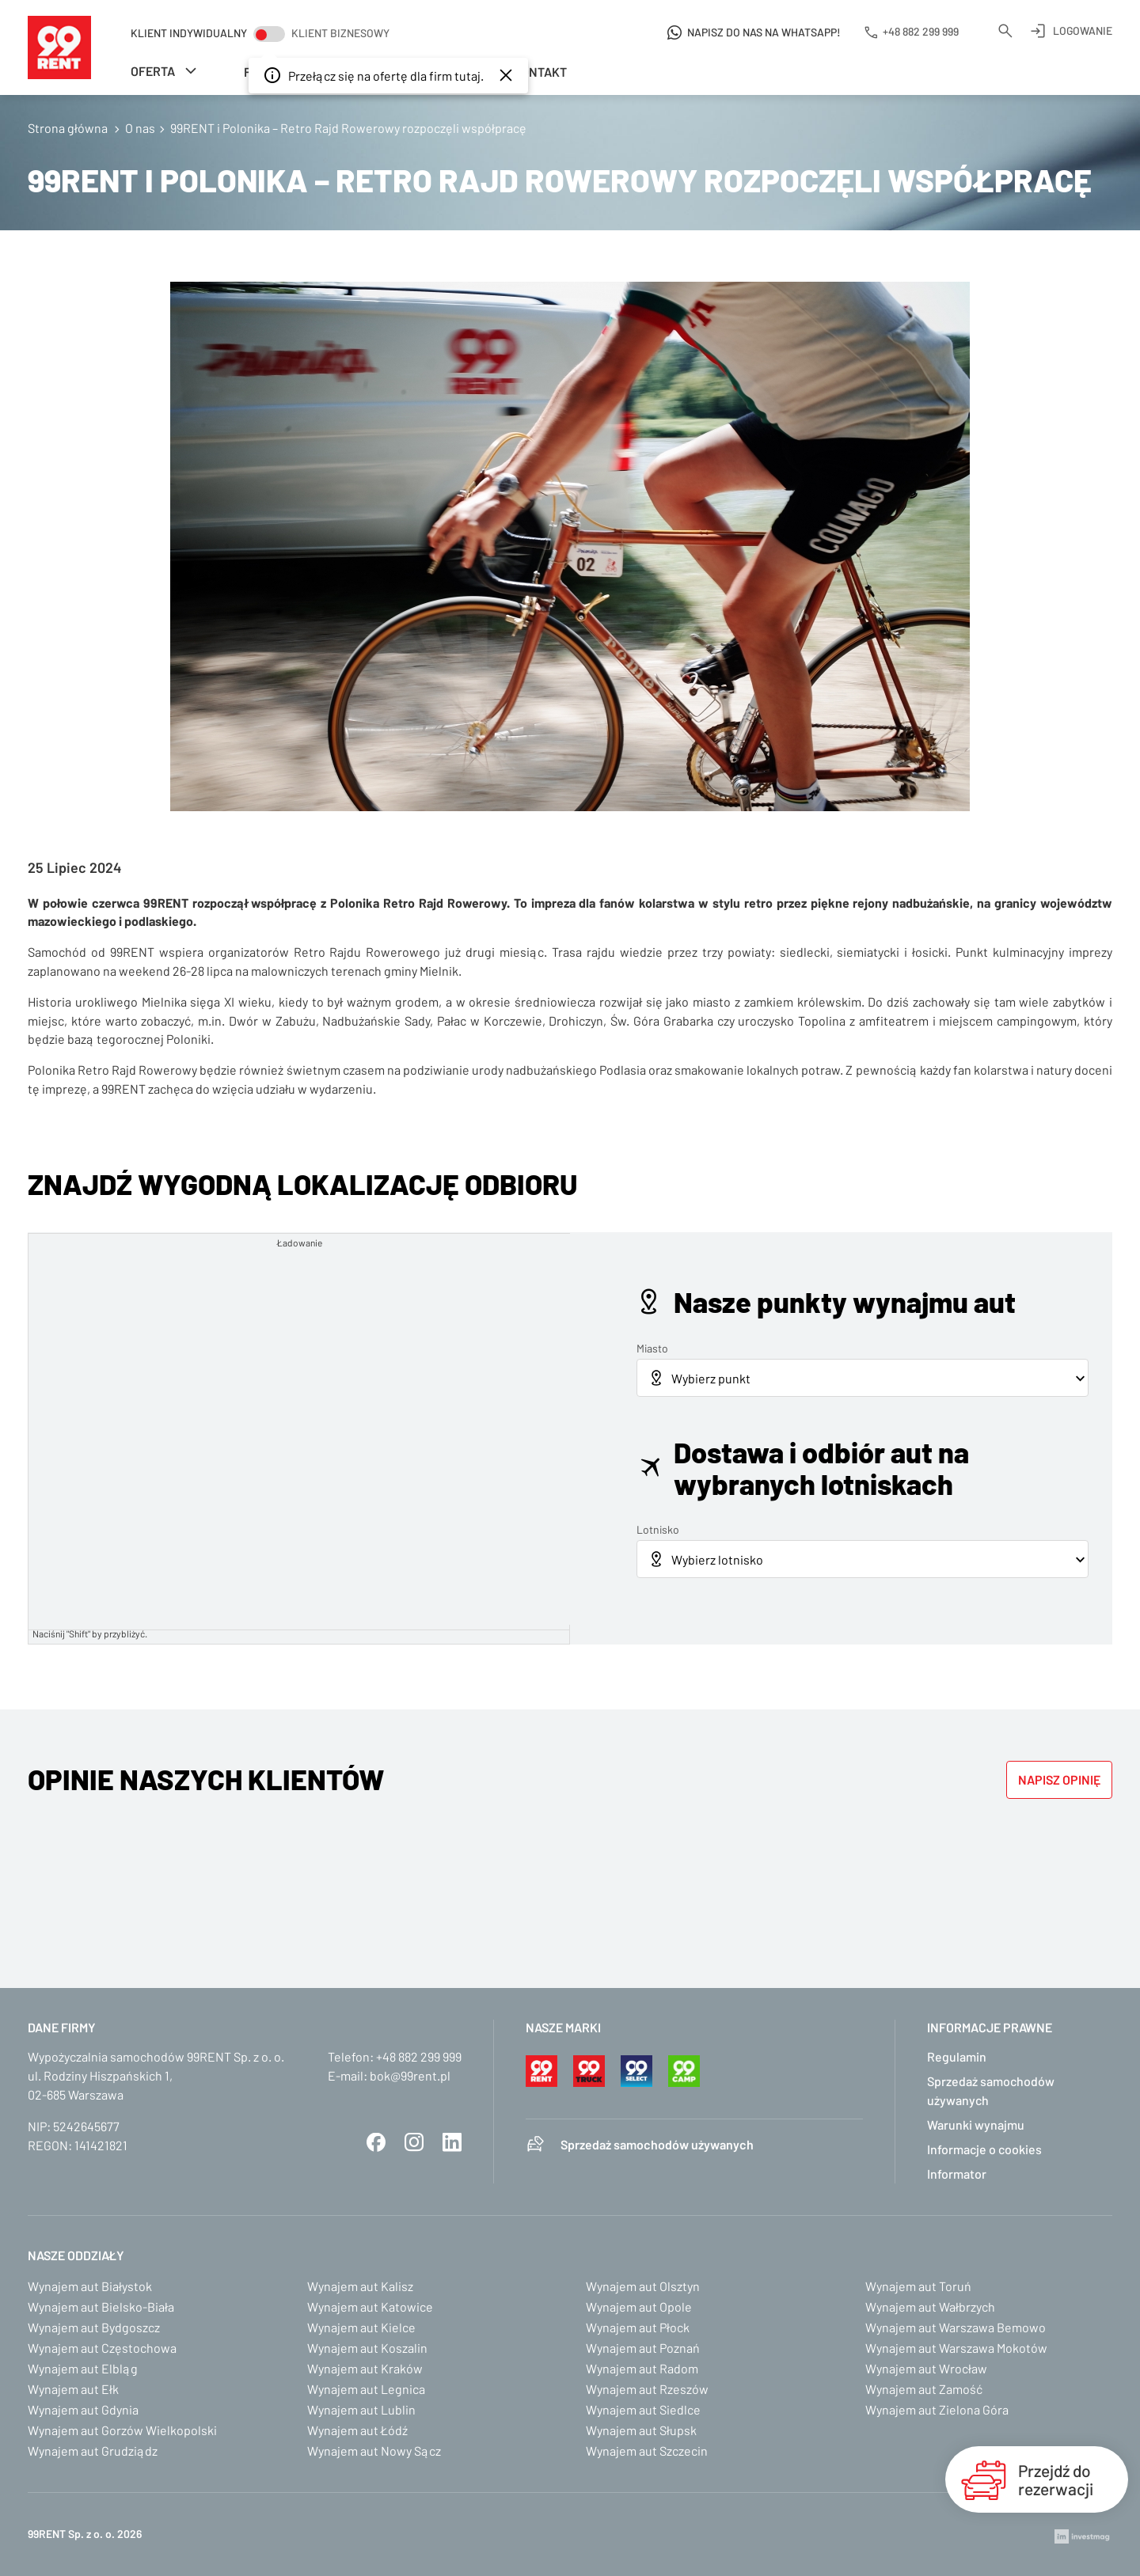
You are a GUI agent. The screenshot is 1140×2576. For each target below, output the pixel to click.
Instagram (414, 2142)
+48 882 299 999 (419, 2056)
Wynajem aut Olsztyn (643, 2285)
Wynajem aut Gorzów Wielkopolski (122, 2430)
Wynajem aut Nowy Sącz (374, 2450)
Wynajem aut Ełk (73, 2388)
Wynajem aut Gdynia (83, 2409)
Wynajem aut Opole (639, 2306)
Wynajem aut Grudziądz (93, 2450)
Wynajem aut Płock (638, 2327)
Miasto (652, 1348)
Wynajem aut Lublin (361, 2409)
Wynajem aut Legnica (366, 2388)
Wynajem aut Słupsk (641, 2430)
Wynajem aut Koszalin (367, 2347)
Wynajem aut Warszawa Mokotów (956, 2347)
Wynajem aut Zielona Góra (937, 2409)
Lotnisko (657, 1529)
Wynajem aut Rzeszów (647, 2388)
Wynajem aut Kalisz (360, 2285)
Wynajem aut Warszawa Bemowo (955, 2327)
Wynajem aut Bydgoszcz (94, 2327)
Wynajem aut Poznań (643, 2347)
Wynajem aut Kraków (365, 2368)
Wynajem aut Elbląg (83, 2368)
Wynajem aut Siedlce (643, 2409)
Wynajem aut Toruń (918, 2285)
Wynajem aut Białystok (90, 2285)
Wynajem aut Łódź (357, 2430)
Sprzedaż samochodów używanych (657, 2144)
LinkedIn (452, 2142)
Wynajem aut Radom (642, 2368)
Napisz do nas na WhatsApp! (764, 32)
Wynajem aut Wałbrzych (930, 2306)
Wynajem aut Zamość (923, 2388)
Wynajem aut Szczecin (647, 2450)
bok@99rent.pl (410, 2075)
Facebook (376, 2142)
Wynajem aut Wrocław (926, 2368)
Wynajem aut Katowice (370, 2306)
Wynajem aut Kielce (361, 2327)
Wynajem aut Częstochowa (102, 2347)
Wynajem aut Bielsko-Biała (101, 2306)
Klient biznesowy (340, 33)
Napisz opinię (1059, 1779)
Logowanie (1082, 30)
